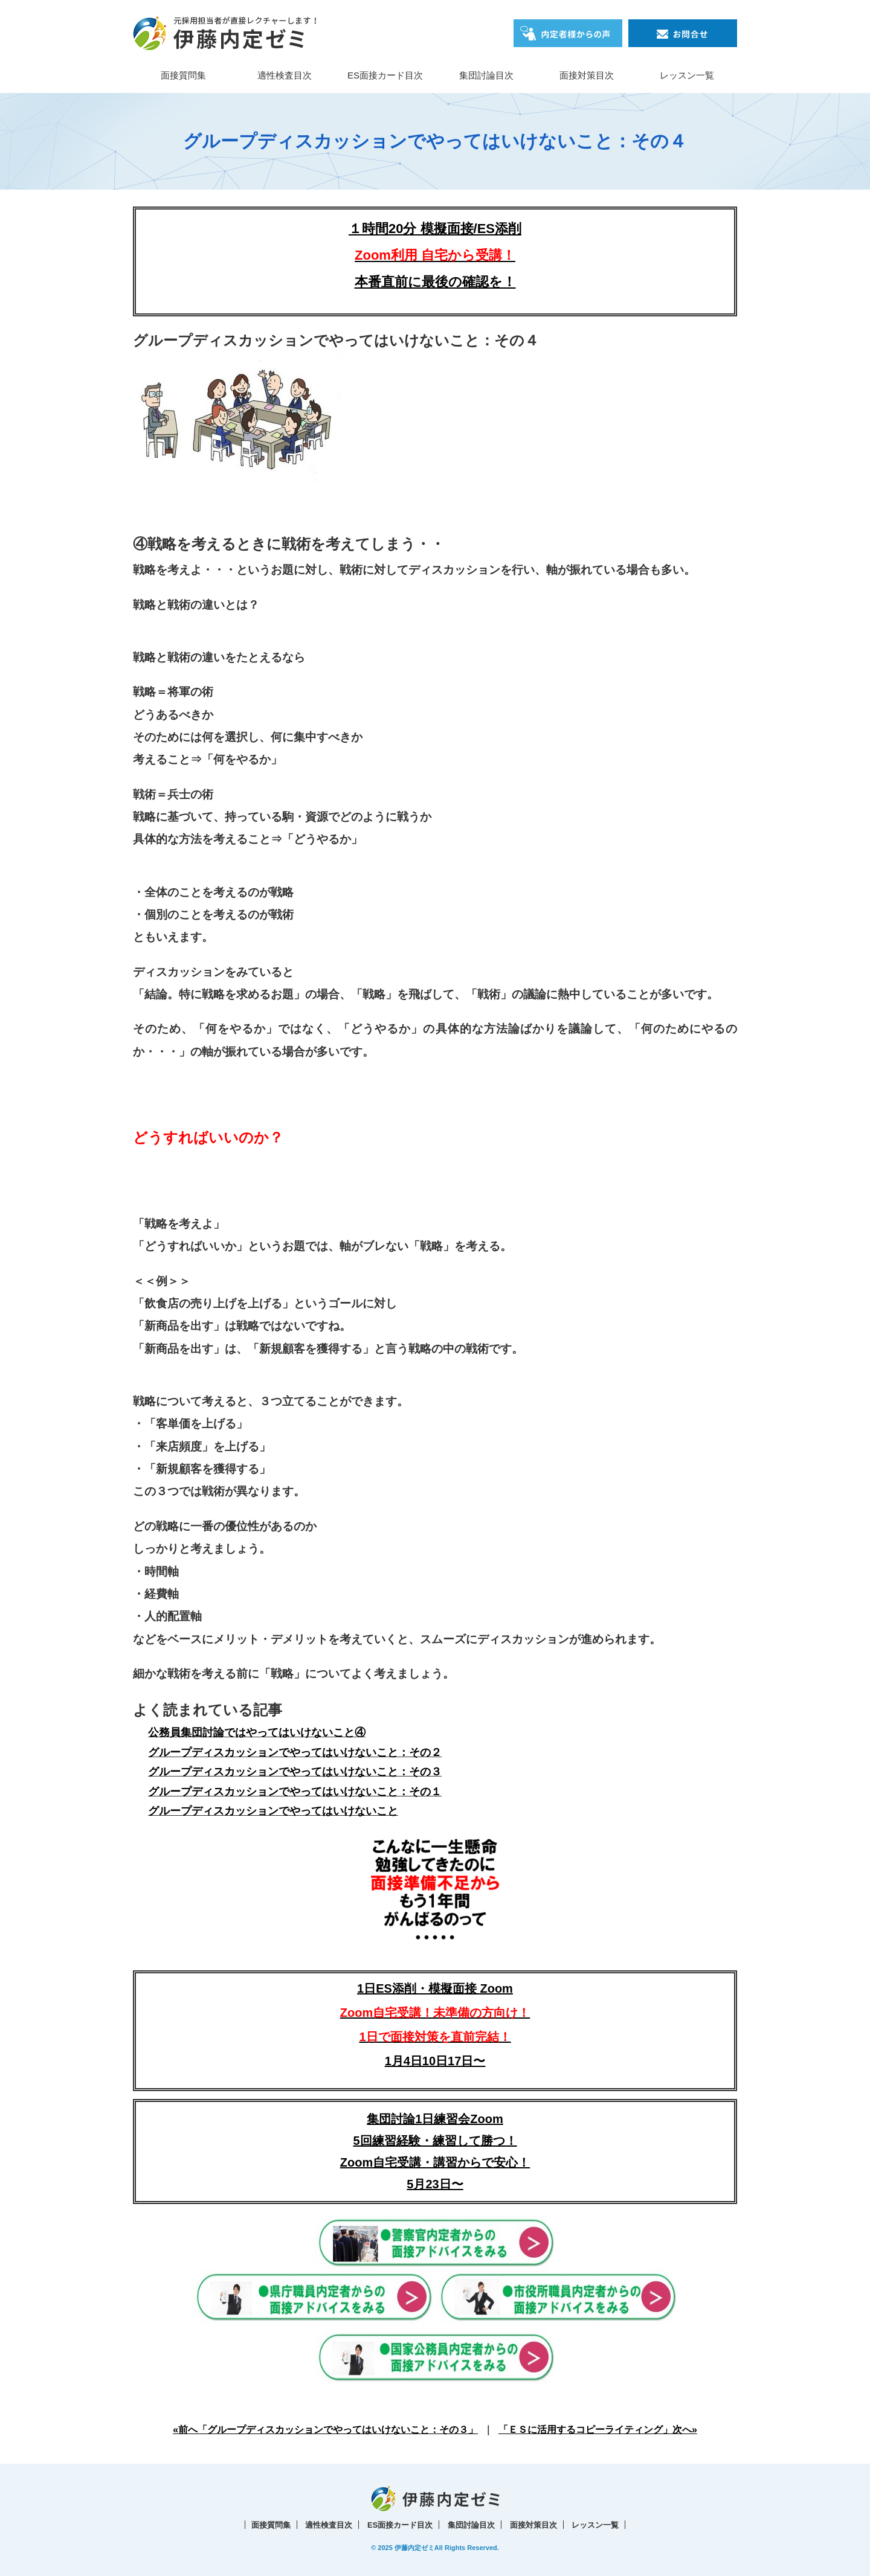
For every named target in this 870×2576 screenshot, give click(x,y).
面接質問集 (183, 75)
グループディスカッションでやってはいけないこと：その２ (295, 1752)
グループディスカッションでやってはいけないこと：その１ (295, 1792)
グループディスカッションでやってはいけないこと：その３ (295, 1772)
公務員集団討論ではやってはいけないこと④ (257, 1732)
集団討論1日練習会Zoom (435, 2119)
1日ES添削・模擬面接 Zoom (435, 2012)
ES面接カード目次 (385, 75)
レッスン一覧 (687, 75)
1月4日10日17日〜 (435, 2061)
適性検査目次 (284, 75)
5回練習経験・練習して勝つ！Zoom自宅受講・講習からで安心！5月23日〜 (435, 2162)
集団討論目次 (486, 75)
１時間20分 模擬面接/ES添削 (435, 228)
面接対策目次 (586, 75)
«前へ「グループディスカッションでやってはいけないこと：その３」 (325, 2429)
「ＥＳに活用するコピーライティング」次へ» (597, 2429)
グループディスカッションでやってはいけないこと (273, 1811)
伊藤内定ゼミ (414, 2547)
